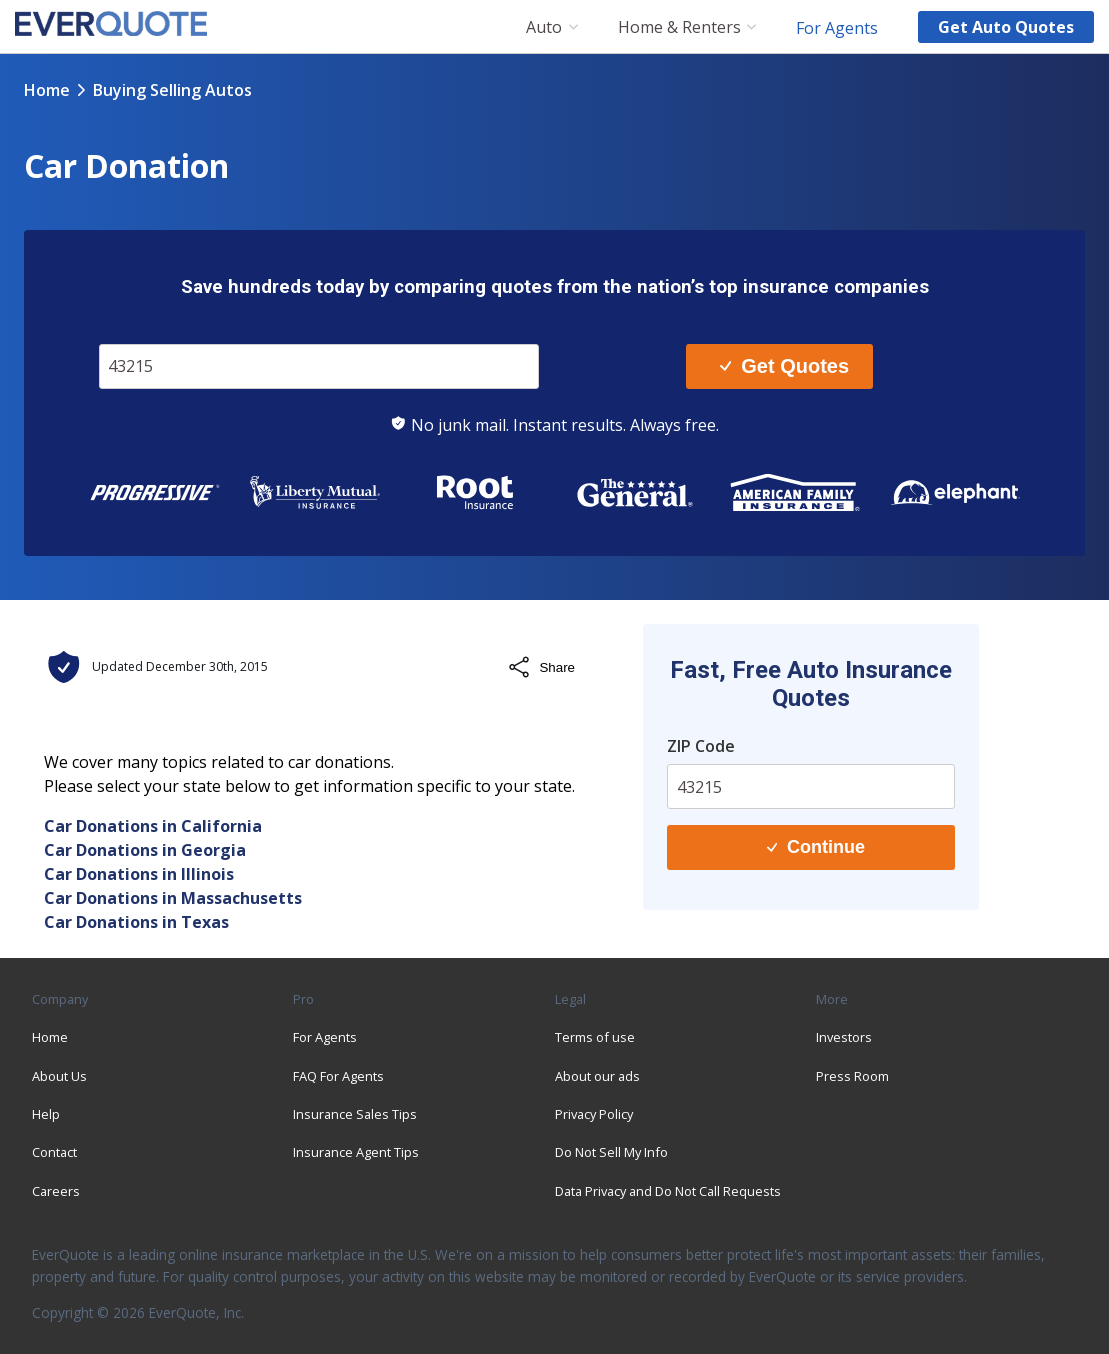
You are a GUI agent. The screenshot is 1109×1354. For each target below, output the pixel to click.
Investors (844, 1037)
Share (541, 667)
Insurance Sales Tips (355, 1114)
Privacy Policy (594, 1114)
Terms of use (595, 1037)
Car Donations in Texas (136, 922)
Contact (54, 1152)
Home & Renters (679, 27)
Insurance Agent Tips (356, 1152)
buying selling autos (172, 90)
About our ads (597, 1076)
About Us (59, 1076)
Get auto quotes (1006, 27)
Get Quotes (784, 366)
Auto (544, 27)
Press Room (852, 1076)
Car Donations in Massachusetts (173, 898)
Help (46, 1114)
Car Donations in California (153, 826)
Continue (816, 847)
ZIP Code (701, 746)
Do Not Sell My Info (611, 1152)
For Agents (837, 27)
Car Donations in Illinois (139, 874)
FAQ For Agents (338, 1076)
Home (47, 90)
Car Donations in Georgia (145, 850)
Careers (56, 1191)
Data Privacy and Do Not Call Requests (668, 1191)
